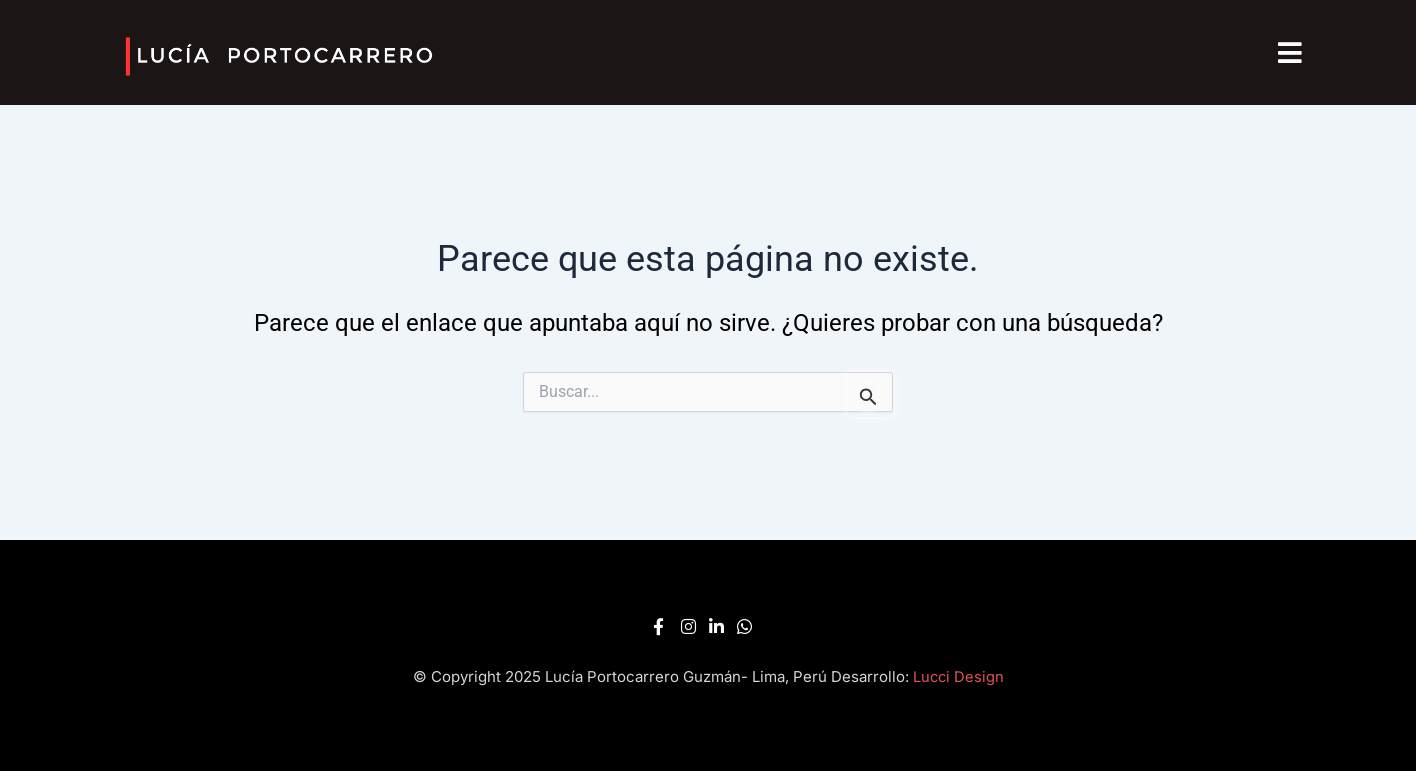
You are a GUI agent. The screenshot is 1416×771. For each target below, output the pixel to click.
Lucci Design (958, 676)
